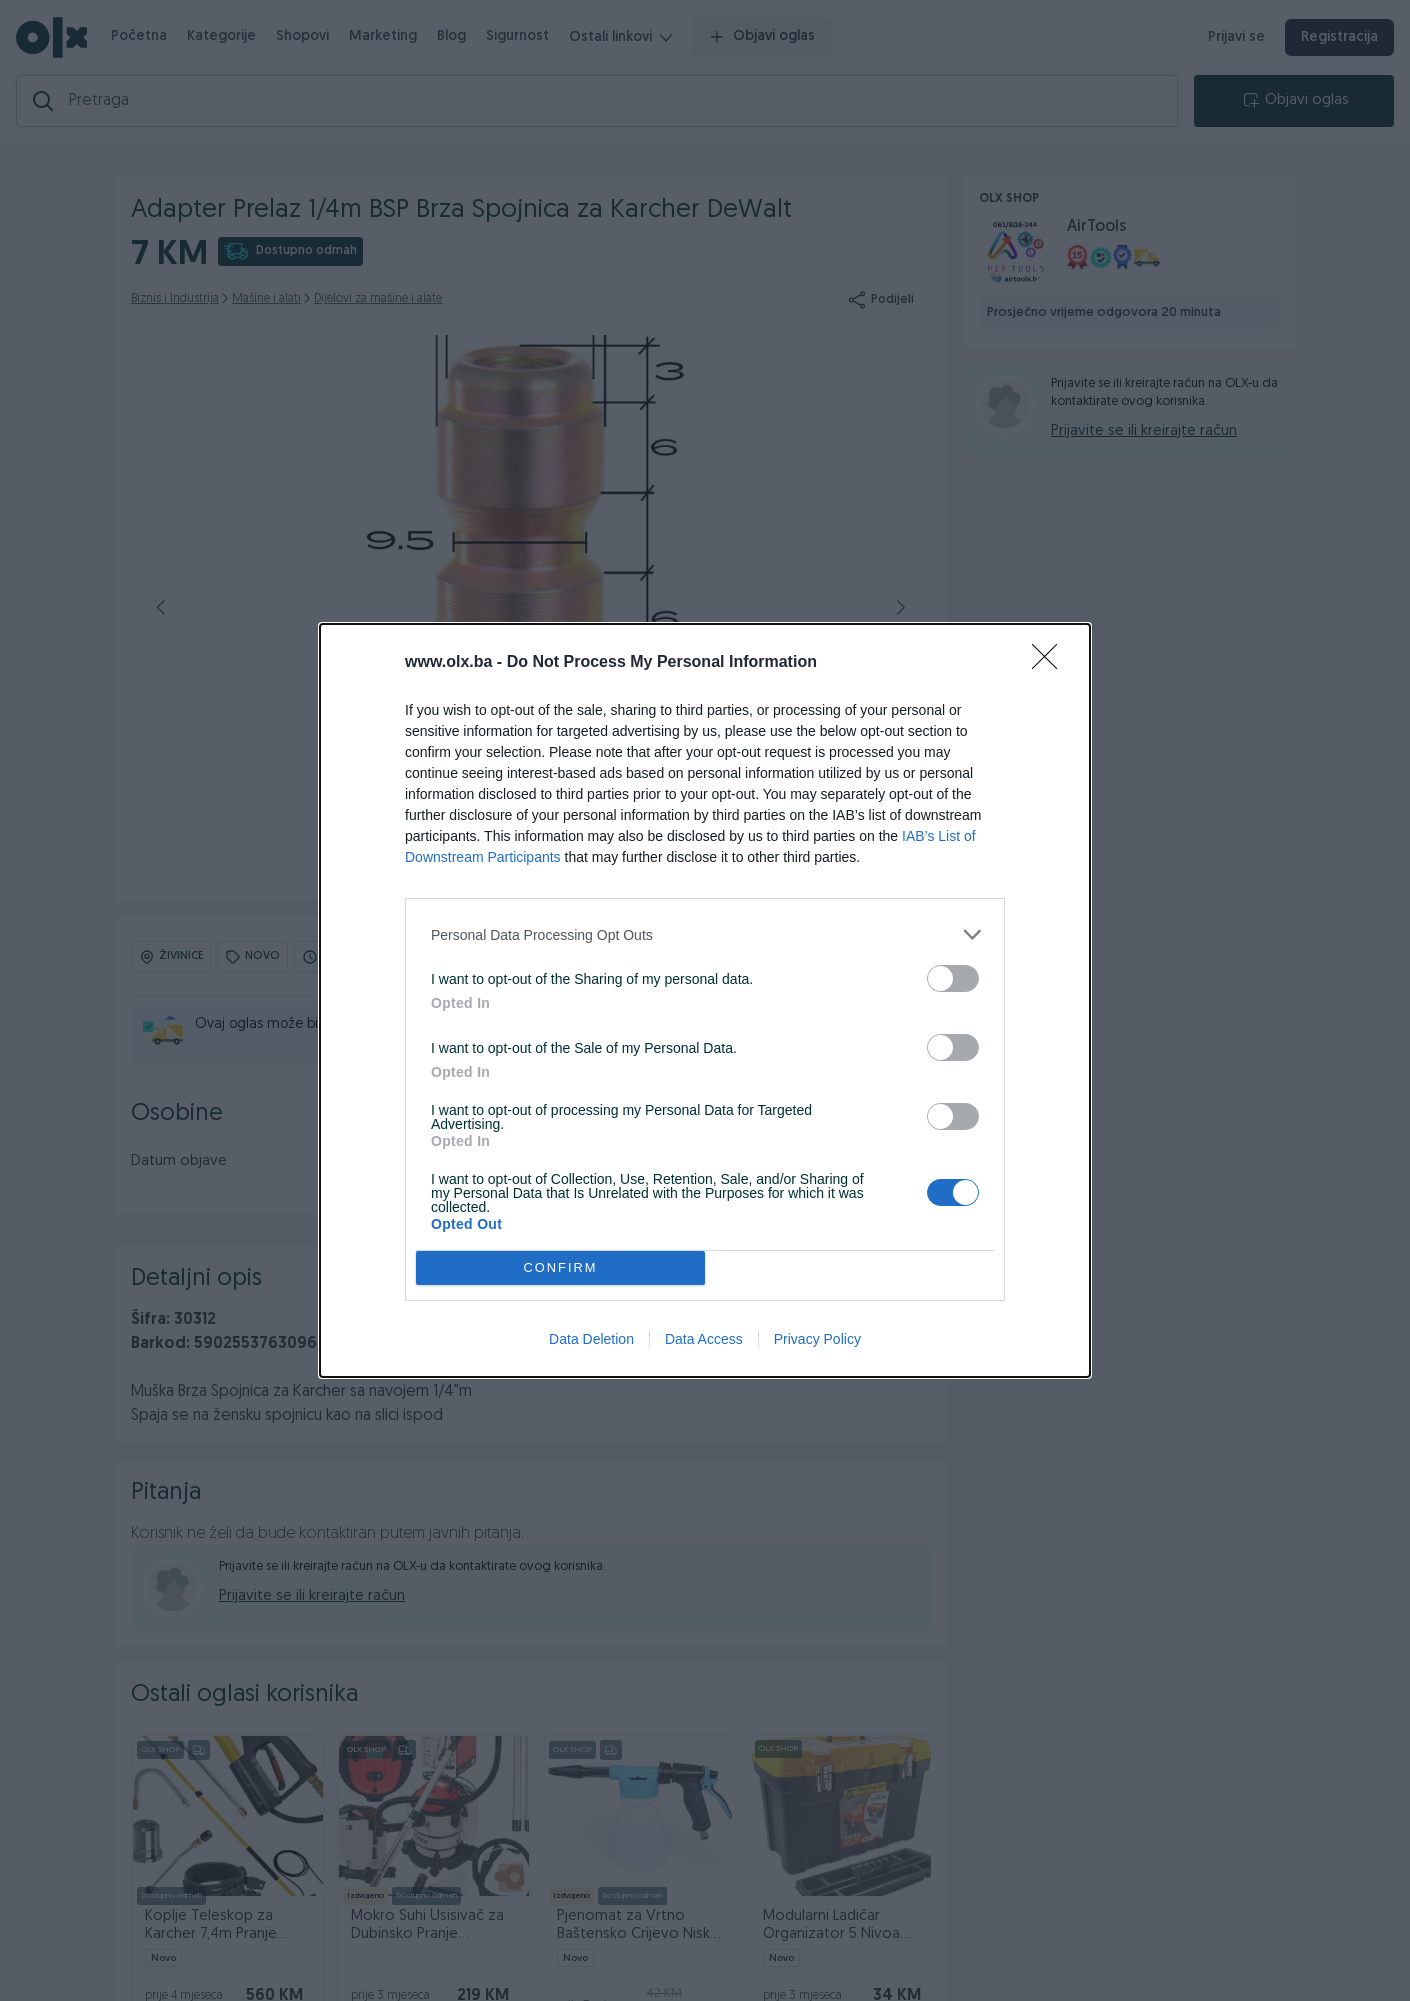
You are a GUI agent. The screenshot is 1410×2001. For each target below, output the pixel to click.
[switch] (953, 978)
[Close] (1051, 663)
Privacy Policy (817, 1339)
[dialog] (705, 1000)
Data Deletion (591, 1339)
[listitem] (705, 934)
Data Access (704, 1339)
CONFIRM (560, 1268)
